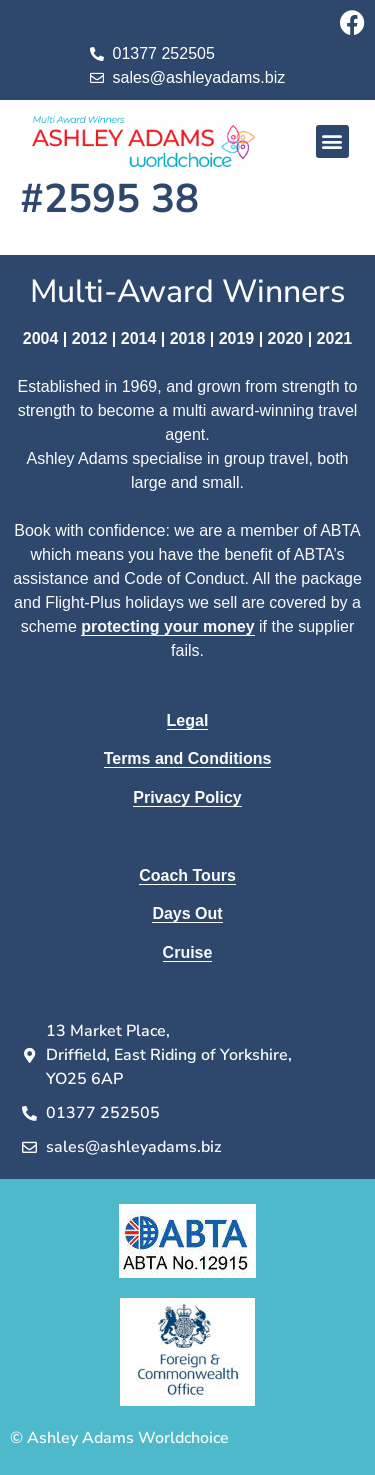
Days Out (187, 913)
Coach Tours (187, 875)
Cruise (188, 952)
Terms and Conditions (188, 758)
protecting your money (167, 626)
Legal (188, 720)
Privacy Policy (187, 797)
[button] (332, 141)
